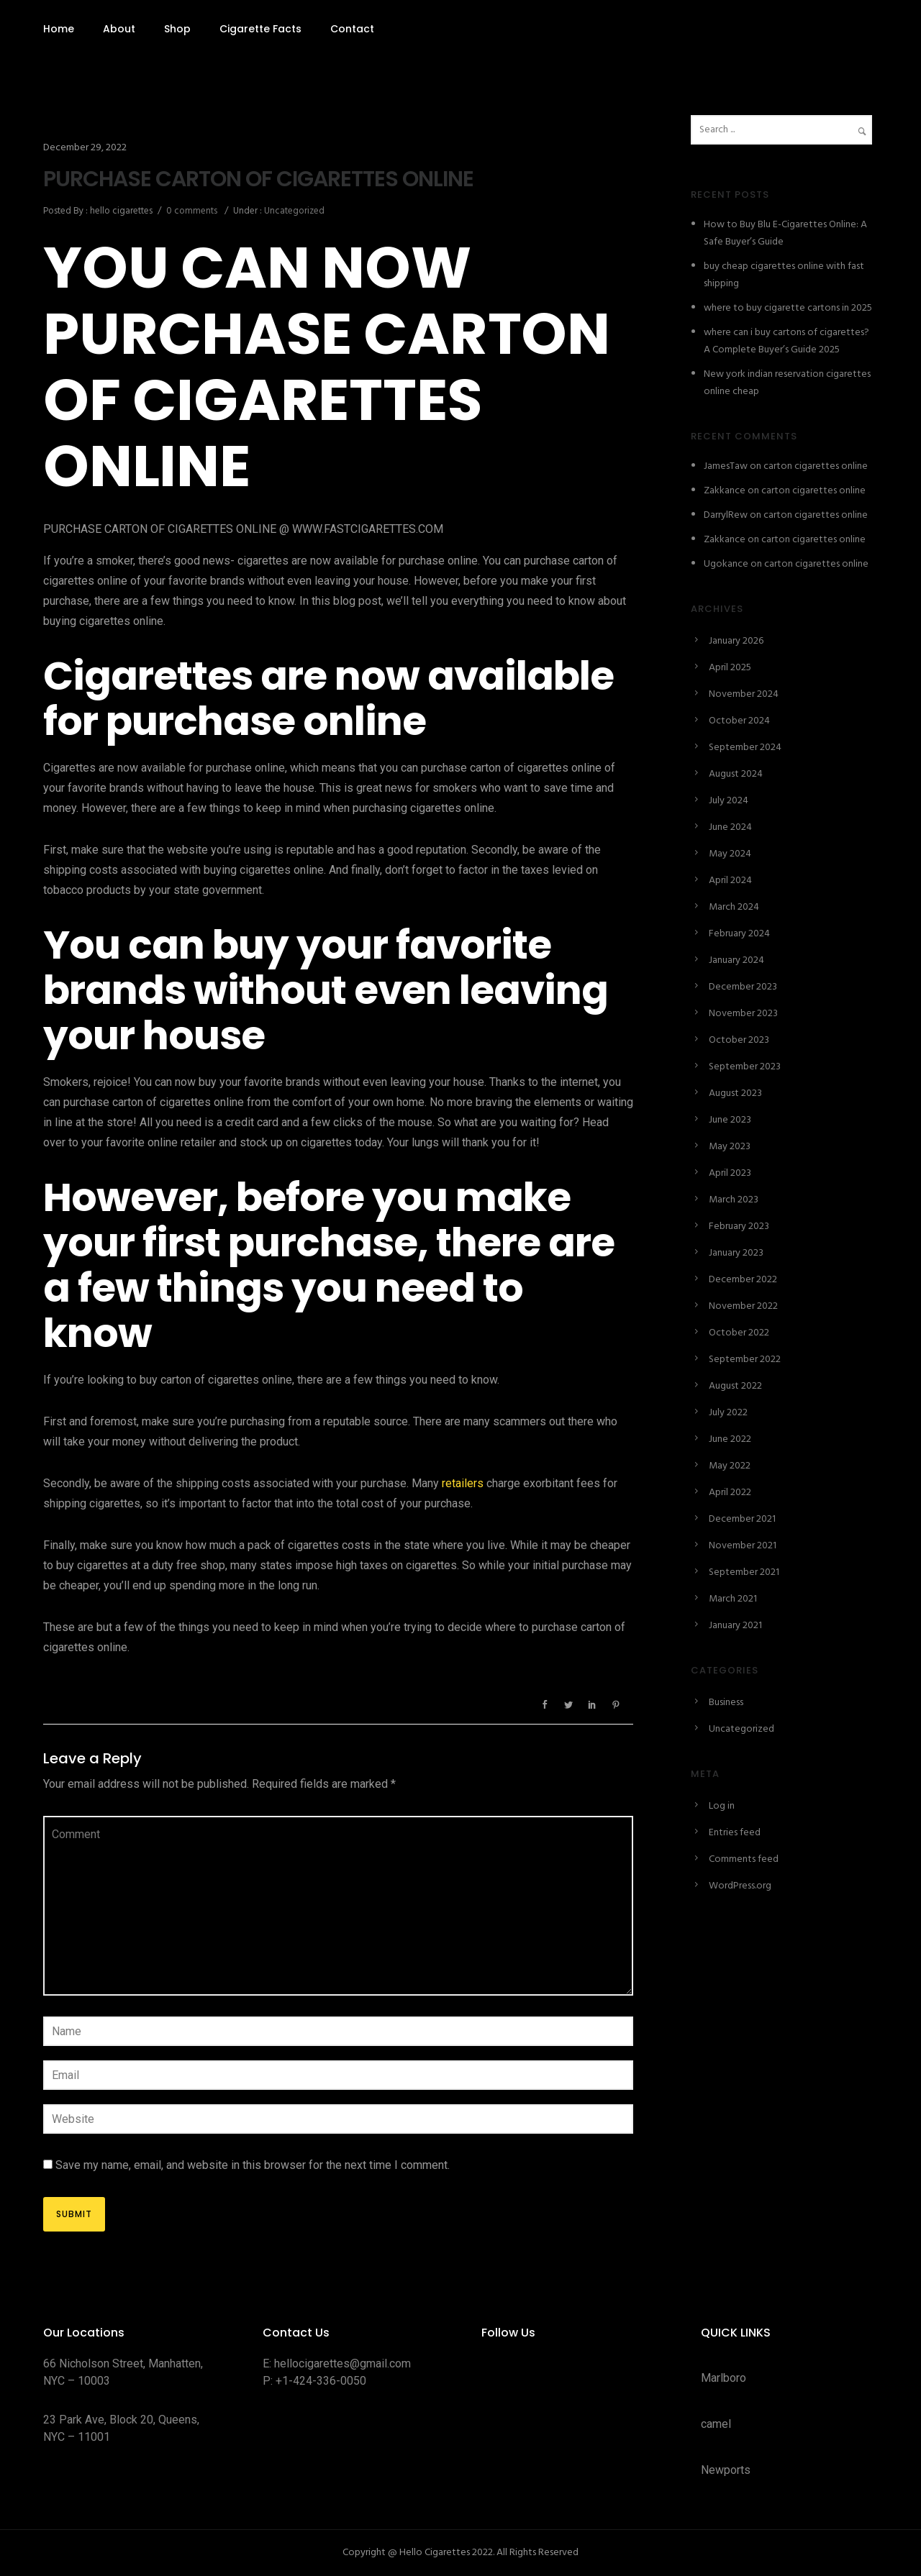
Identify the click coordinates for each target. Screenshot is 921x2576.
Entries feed (735, 1832)
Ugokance (726, 564)
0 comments (191, 211)
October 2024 (739, 721)
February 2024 (739, 934)
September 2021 (744, 1572)
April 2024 (730, 880)
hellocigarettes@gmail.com (342, 2363)
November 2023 (743, 1013)
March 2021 (733, 1599)
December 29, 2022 (85, 148)
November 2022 (743, 1306)
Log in (722, 1806)
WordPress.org (740, 1886)
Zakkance (724, 491)
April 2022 (730, 1492)
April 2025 (730, 667)
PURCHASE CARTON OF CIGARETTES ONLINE (258, 179)
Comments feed (744, 1859)
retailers (463, 1483)
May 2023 (729, 1146)
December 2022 (743, 1279)
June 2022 (730, 1439)
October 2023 (739, 1040)
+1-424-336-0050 (321, 2381)
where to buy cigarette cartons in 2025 (788, 308)
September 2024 (745, 747)
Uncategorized (293, 211)
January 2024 (736, 960)
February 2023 (739, 1226)
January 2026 (736, 641)
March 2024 (734, 907)
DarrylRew (726, 515)
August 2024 (736, 774)
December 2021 (742, 1519)
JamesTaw (726, 466)
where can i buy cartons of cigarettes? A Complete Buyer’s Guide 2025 (786, 341)
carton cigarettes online (815, 466)
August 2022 (735, 1386)
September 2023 (745, 1067)
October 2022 (739, 1333)
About (119, 29)
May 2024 (730, 854)
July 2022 (728, 1413)
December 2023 (743, 987)
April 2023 (730, 1173)
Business (726, 1702)
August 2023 (735, 1093)
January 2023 (736, 1253)
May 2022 (729, 1466)
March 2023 (733, 1200)
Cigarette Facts (260, 29)
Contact (352, 29)
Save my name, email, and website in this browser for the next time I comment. (252, 2165)
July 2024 (728, 801)
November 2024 (744, 694)
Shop (177, 29)
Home (58, 29)
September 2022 (745, 1359)
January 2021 (735, 1625)
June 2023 (730, 1120)
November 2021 (742, 1546)
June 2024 (730, 827)
